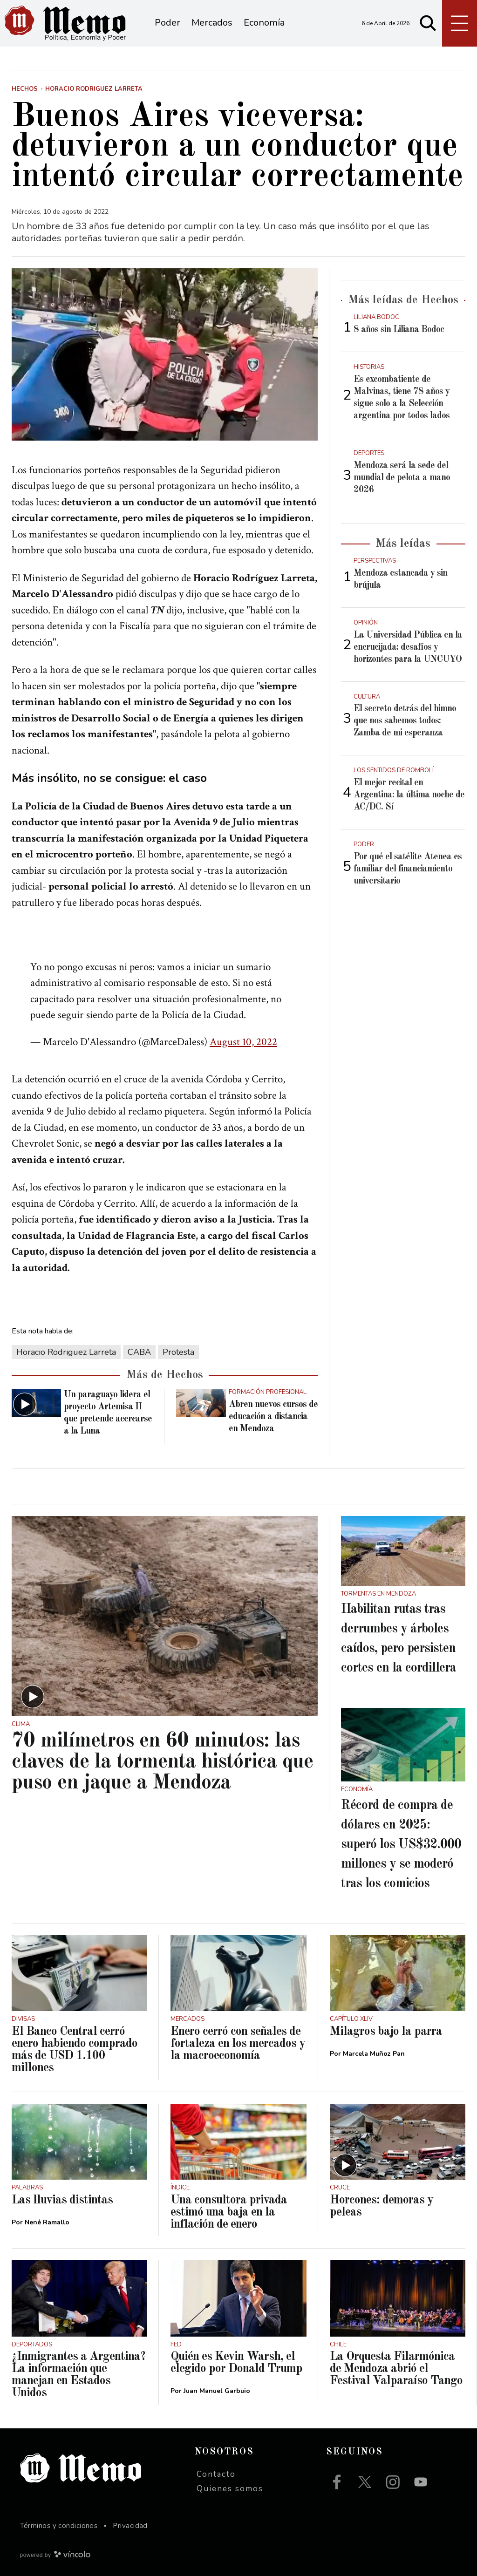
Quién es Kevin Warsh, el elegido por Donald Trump (236, 2363)
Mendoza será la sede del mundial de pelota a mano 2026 (402, 478)
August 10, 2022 (243, 1042)
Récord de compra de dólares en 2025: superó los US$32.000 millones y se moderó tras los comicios (401, 1844)
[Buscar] (428, 23)
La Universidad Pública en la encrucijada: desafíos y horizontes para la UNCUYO (408, 647)
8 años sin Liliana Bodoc (399, 329)
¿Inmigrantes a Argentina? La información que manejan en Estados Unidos (78, 2375)
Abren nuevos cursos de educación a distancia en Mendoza (273, 1417)
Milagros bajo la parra (386, 2031)
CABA (139, 1352)
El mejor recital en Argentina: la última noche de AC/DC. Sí (409, 795)
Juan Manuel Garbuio (217, 2390)
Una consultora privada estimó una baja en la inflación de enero (228, 2212)
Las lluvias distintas (62, 2200)
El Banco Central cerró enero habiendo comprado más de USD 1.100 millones (74, 2049)
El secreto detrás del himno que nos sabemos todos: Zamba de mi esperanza (405, 721)
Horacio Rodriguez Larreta (66, 1352)
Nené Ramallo (47, 2222)
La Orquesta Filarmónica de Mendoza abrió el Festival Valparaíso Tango (396, 2369)
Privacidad (130, 2525)
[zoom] (165, 354)
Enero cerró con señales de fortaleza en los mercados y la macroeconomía (237, 2043)
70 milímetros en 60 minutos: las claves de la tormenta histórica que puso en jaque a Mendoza (162, 1762)
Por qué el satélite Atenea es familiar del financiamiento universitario (408, 869)
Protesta (178, 1352)
